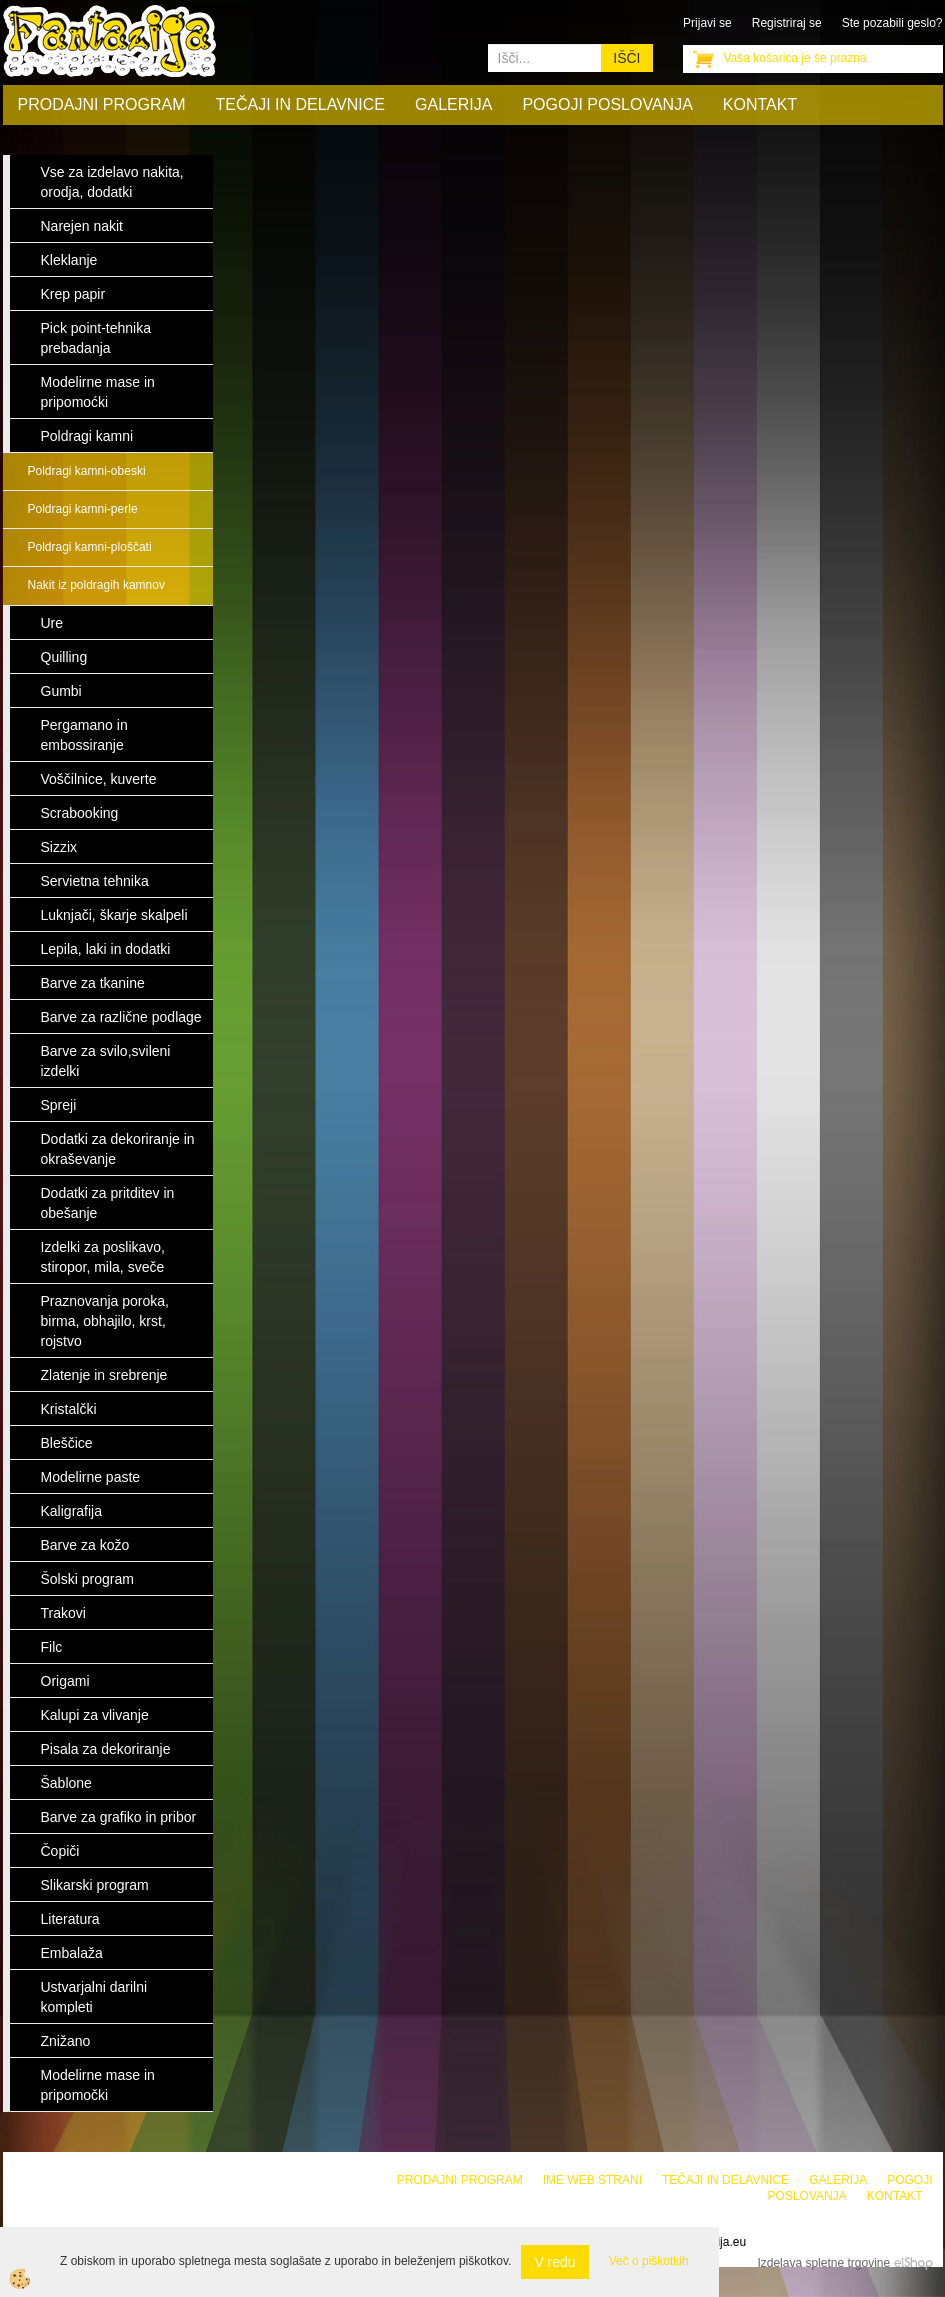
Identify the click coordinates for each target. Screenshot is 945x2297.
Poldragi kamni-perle (83, 509)
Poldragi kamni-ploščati (90, 547)
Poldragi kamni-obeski (87, 471)
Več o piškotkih (649, 2261)
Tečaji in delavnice (301, 104)
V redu (554, 2262)
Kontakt (760, 104)
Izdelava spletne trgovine (823, 2263)
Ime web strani (592, 2180)
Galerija (453, 104)
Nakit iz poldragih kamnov (96, 585)
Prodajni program (102, 104)
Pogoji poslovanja (607, 104)
